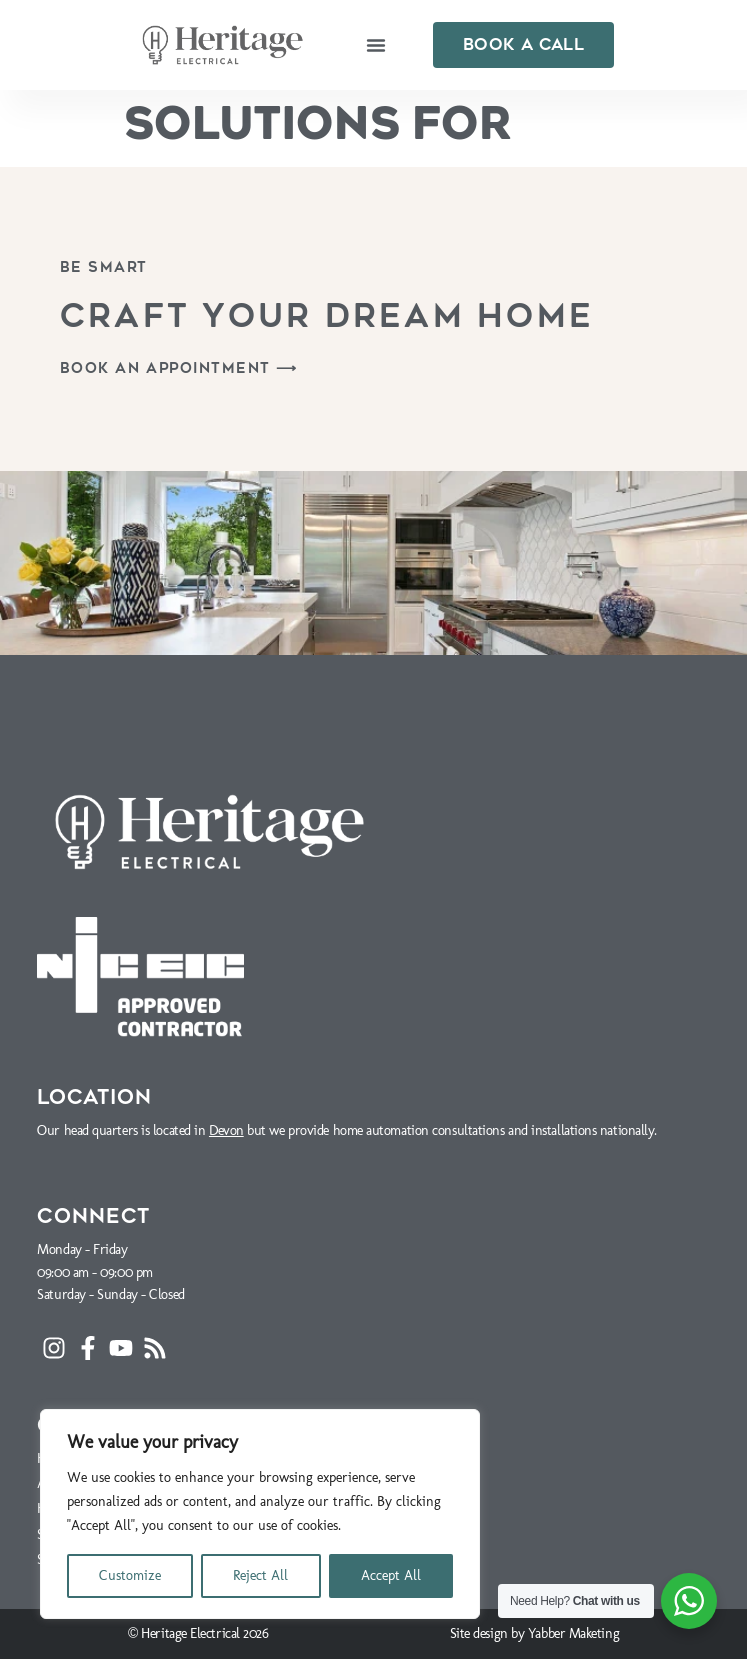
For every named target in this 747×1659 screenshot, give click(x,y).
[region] (260, 1514)
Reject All (260, 1575)
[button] (376, 45)
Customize (130, 1575)
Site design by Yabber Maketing (535, 1633)
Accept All (391, 1575)
